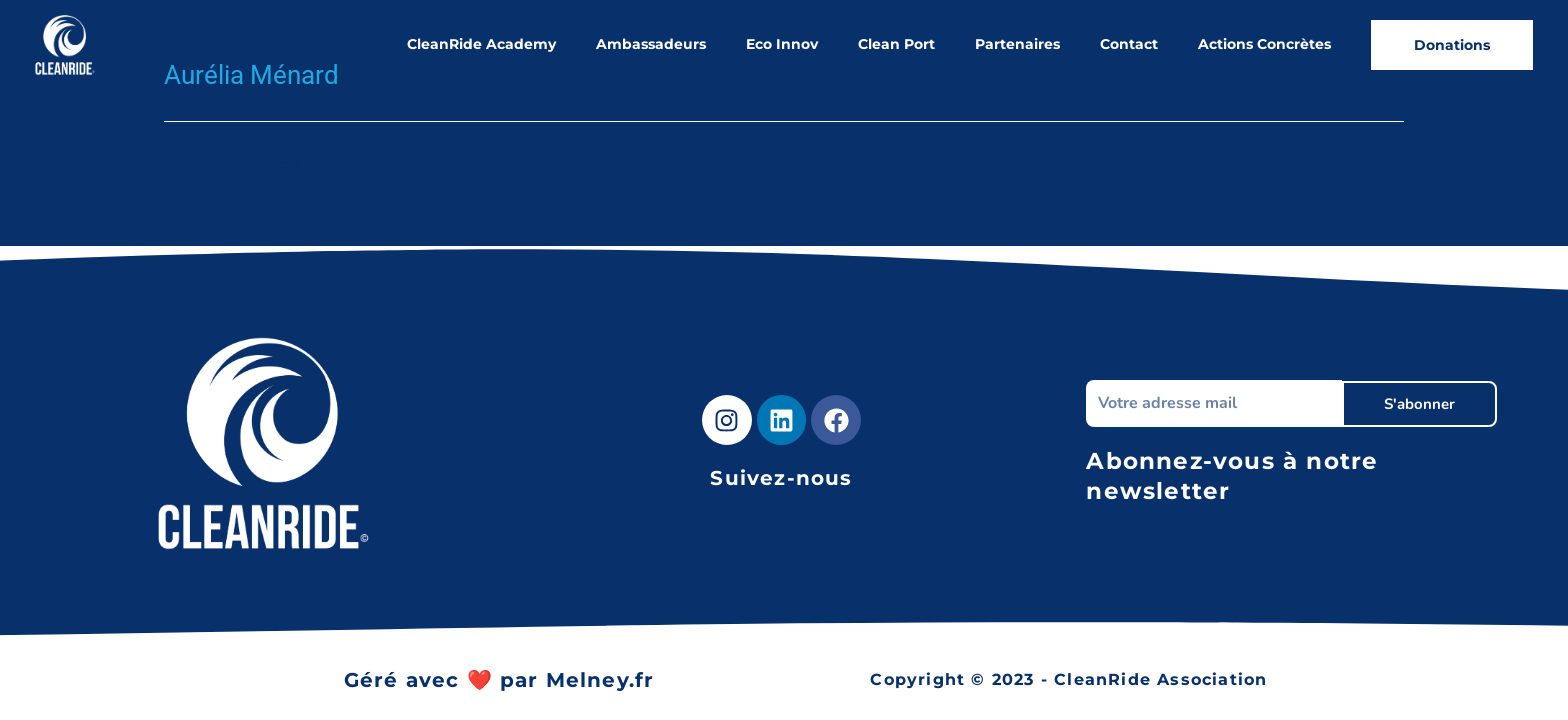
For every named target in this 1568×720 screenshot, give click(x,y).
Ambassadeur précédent (279, 164)
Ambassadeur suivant (1247, 164)
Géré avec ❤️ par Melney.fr (499, 680)
